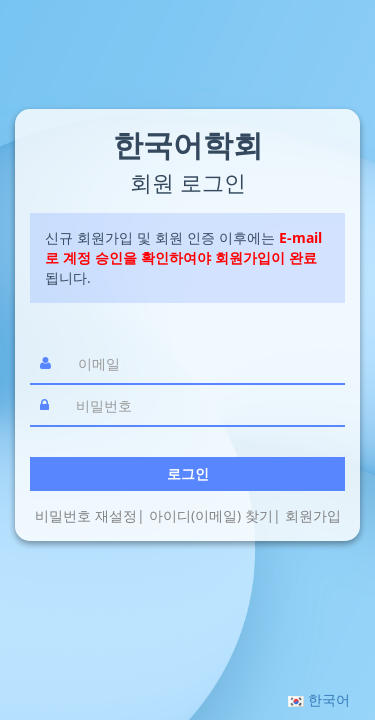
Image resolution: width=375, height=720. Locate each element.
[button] (319, 699)
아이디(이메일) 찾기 (211, 515)
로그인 (188, 473)
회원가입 (313, 515)
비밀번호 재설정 (86, 515)
